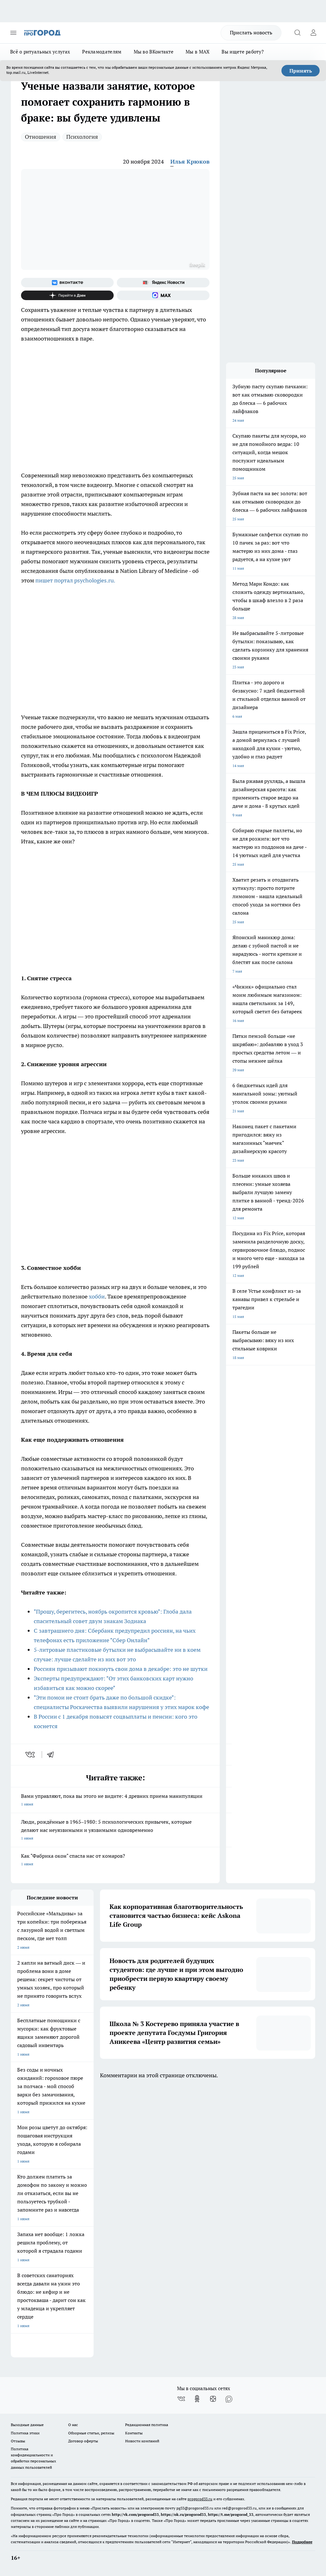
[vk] (30, 1754)
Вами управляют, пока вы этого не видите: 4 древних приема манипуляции (115, 1800)
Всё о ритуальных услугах (40, 52)
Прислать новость (251, 32)
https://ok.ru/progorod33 (183, 2514)
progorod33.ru (200, 2498)
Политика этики (25, 2433)
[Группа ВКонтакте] (67, 282)
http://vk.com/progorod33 (135, 2514)
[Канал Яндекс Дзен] (67, 295)
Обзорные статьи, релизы (91, 2433)
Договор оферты (83, 2441)
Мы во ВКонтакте (154, 52)
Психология (82, 136)
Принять (300, 70)
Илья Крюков (189, 161)
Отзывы (18, 2441)
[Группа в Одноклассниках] (197, 2398)
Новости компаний (142, 2441)
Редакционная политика (146, 2424)
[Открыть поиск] (297, 32)
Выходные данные (27, 2424)
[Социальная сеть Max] (163, 295)
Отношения (40, 136)
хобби (97, 1296)
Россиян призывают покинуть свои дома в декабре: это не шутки (121, 1668)
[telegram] (52, 1754)
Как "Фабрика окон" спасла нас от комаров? (115, 1860)
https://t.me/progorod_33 (230, 2514)
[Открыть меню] (13, 32)
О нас (73, 2424)
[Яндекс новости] (163, 282)
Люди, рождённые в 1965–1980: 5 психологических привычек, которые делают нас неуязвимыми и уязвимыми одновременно (115, 1830)
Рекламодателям (101, 52)
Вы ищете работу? (243, 52)
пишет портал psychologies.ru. (75, 580)
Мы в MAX (197, 52)
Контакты (134, 2433)
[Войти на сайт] (313, 32)
